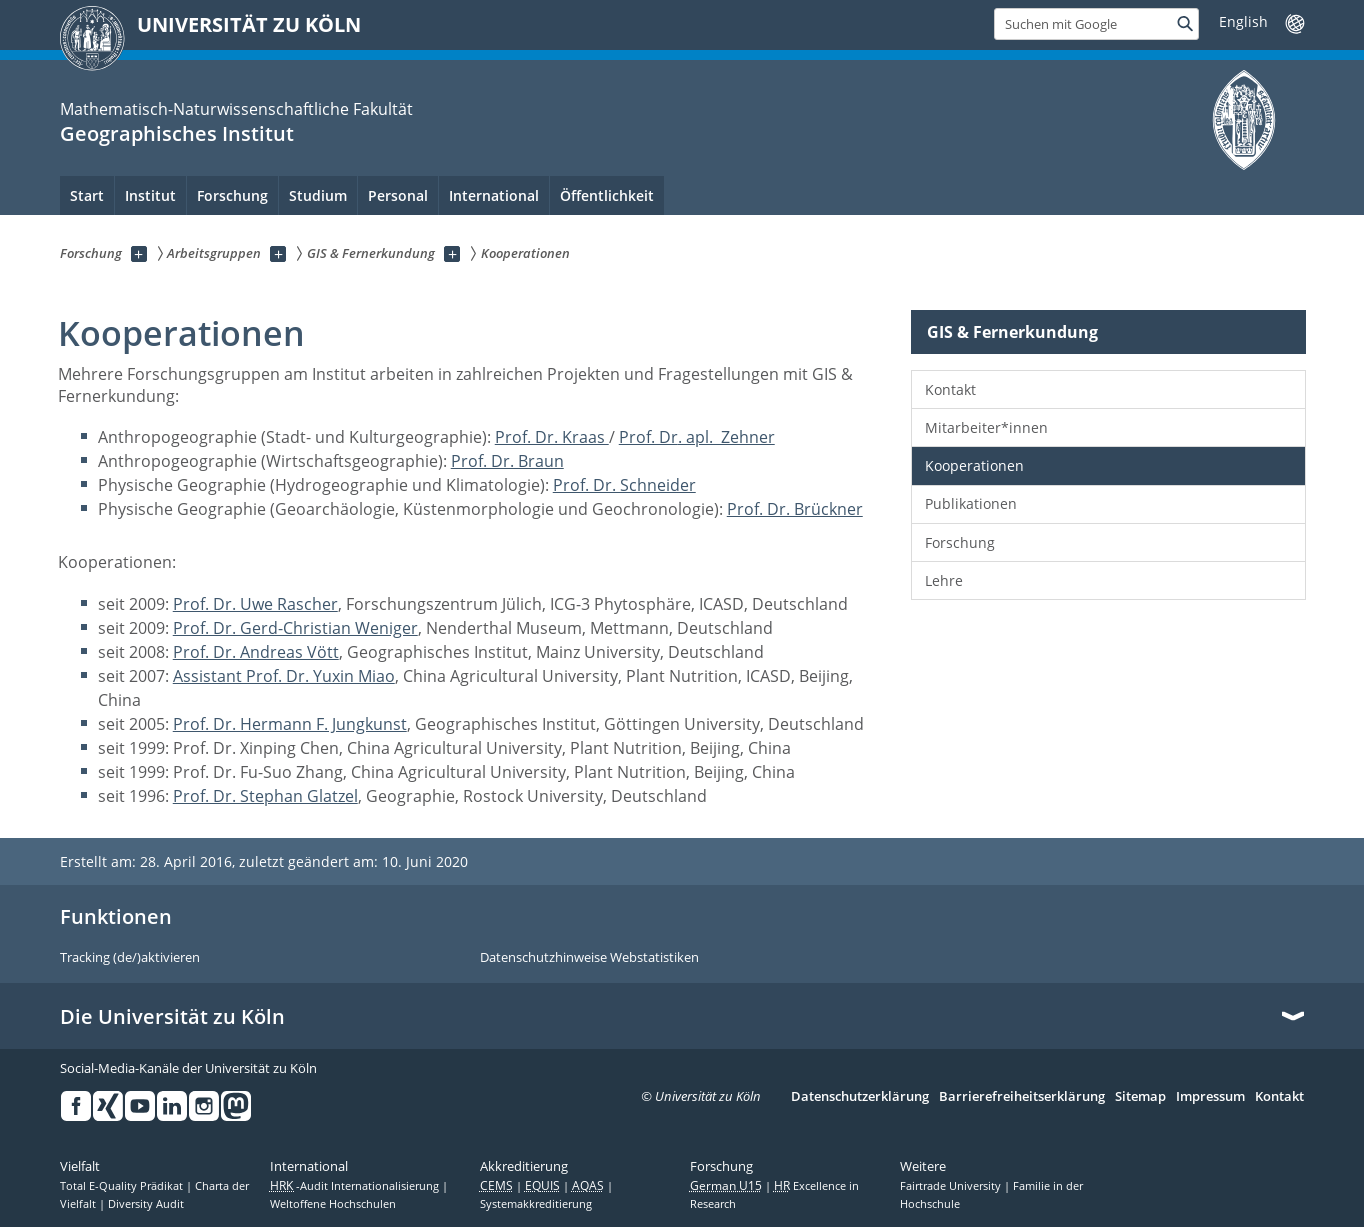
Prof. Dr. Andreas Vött (256, 652)
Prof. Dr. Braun (507, 461)
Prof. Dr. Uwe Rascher (255, 604)
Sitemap (1140, 1097)
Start (87, 195)
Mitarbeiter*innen (986, 427)
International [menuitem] (494, 195)
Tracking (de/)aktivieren (130, 958)
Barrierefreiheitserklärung (1022, 1097)
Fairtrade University (952, 1186)
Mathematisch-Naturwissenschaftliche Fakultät (236, 109)
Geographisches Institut (177, 133)
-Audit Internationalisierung (356, 1186)
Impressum (1210, 1097)
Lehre (944, 580)
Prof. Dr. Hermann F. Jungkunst (290, 724)
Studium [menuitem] (318, 195)
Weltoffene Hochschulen (333, 1204)
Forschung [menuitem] (232, 195)
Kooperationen (974, 465)
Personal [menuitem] (398, 195)
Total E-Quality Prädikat (123, 1186)
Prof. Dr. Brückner (795, 509)
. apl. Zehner (726, 437)
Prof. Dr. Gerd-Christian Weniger (295, 628)
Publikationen (971, 503)
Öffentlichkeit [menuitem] (607, 195)
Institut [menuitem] (150, 195)
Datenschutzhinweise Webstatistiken (589, 958)
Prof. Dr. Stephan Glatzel (265, 796)
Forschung (960, 542)
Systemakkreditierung (536, 1204)
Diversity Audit (146, 1204)
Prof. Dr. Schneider (624, 485)
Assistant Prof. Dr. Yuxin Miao (284, 676)
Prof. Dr (648, 437)
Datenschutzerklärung (860, 1097)
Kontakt (950, 389)
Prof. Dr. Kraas (552, 437)
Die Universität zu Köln (172, 1017)
